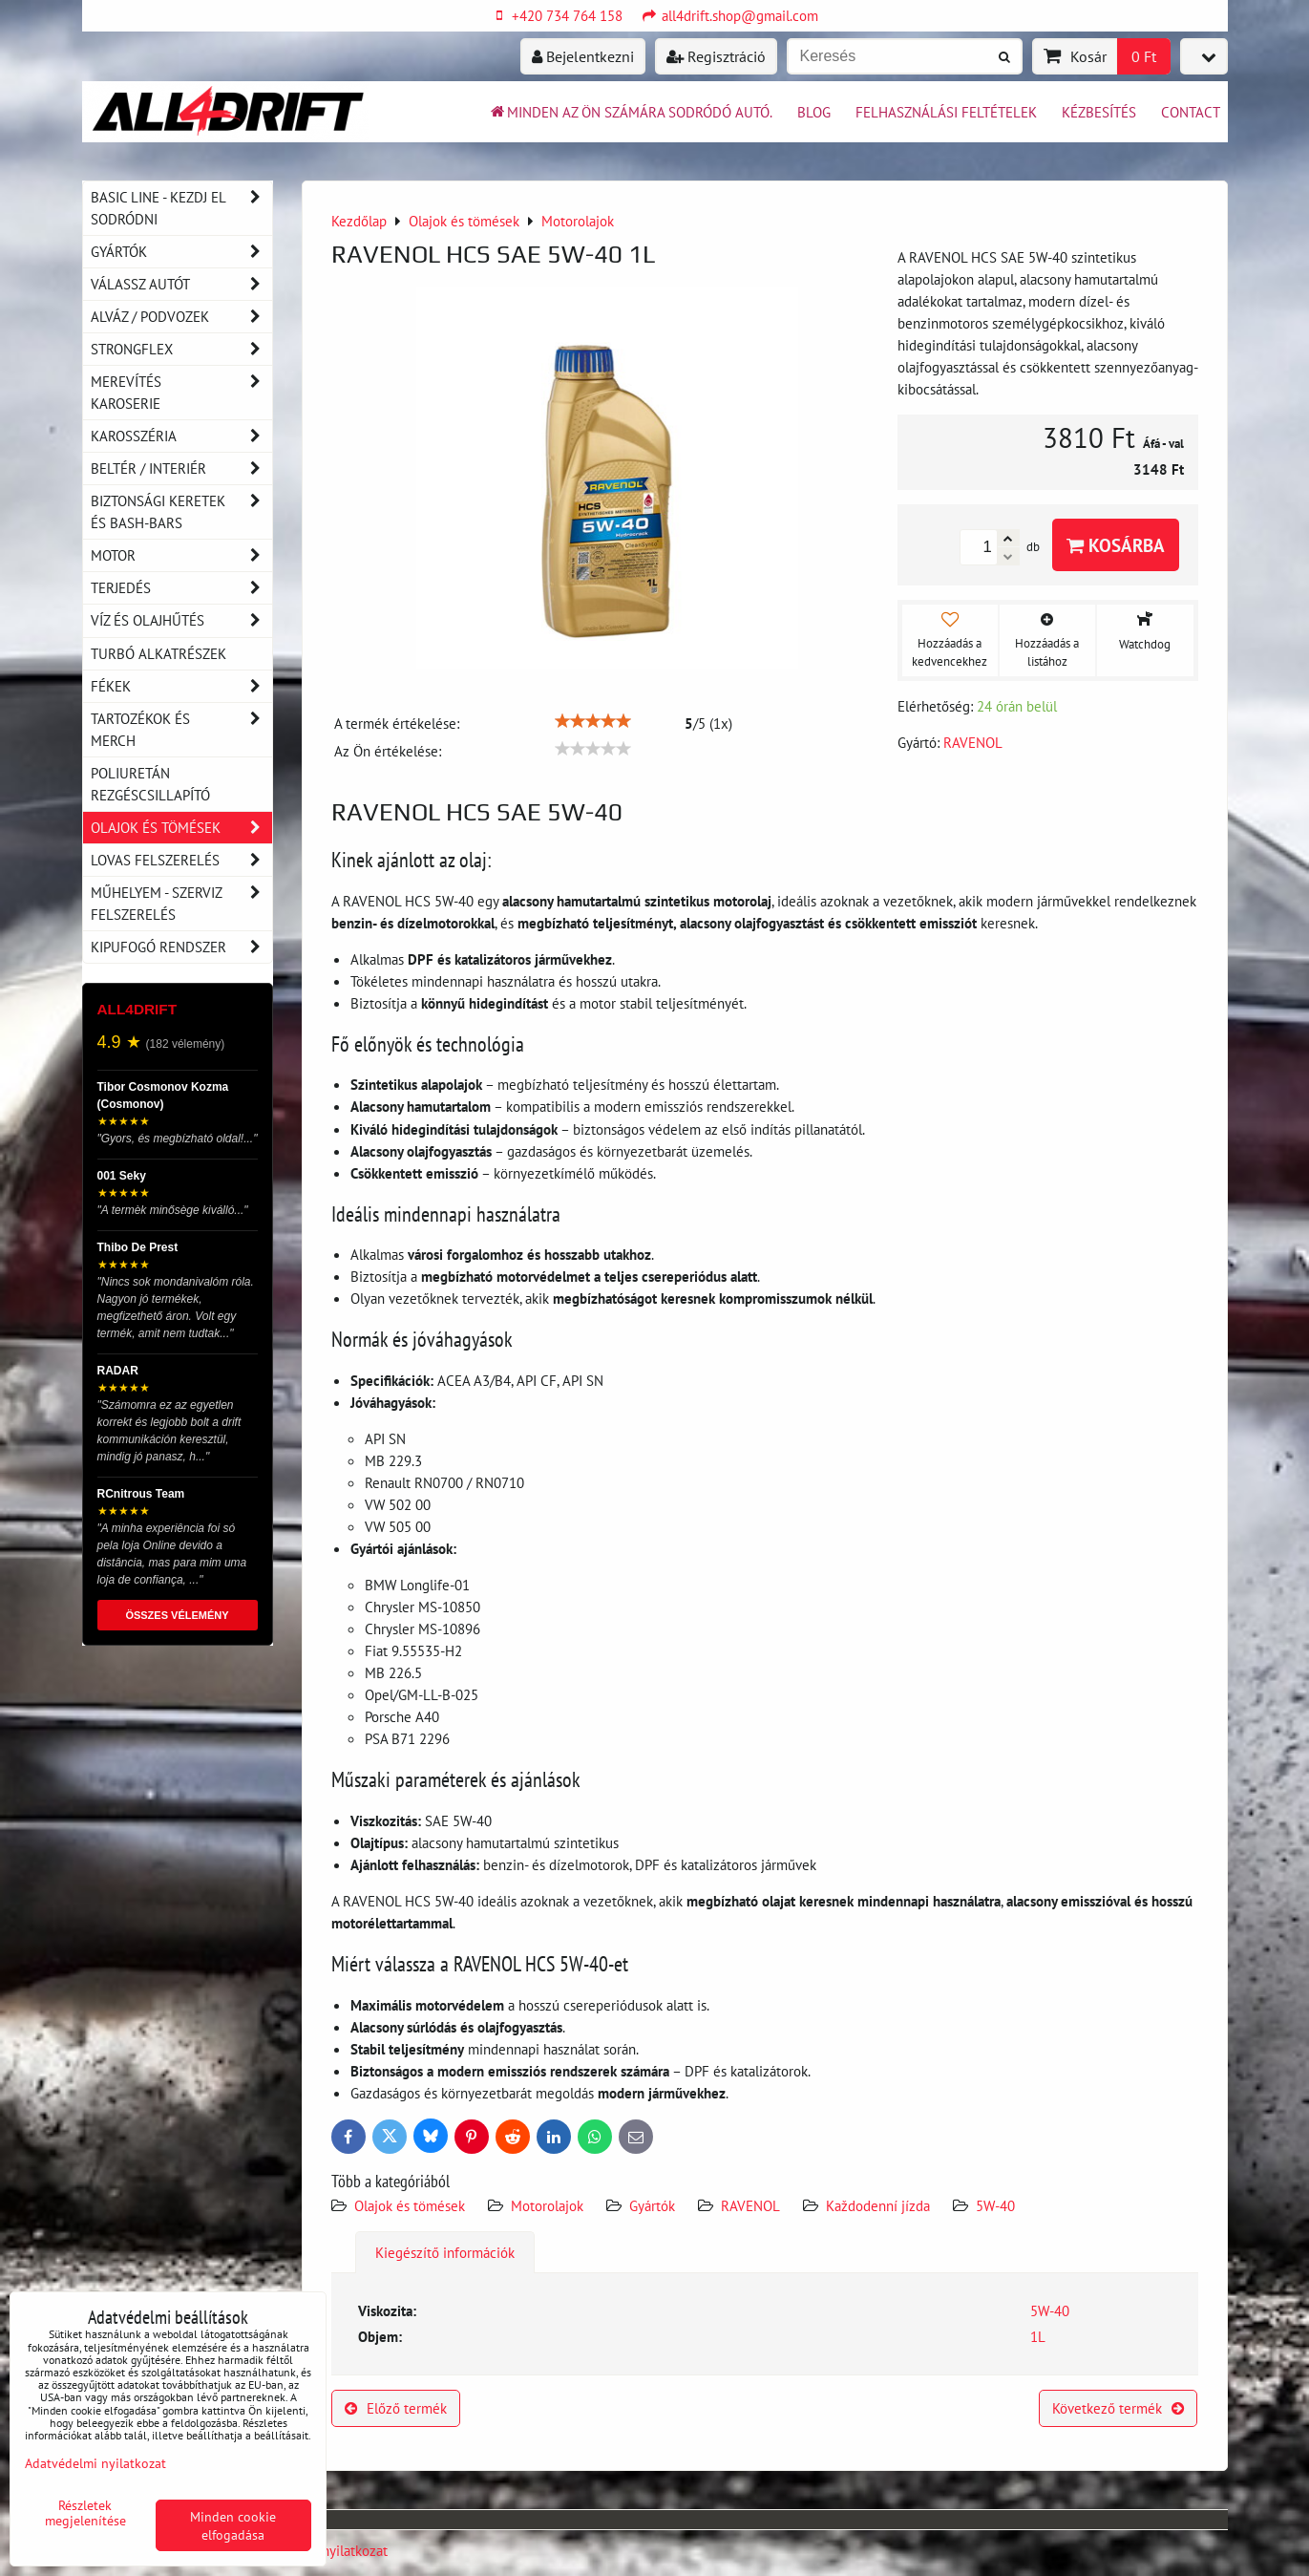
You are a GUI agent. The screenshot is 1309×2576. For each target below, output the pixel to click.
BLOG (814, 111)
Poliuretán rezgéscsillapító (150, 783)
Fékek (181, 686)
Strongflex (181, 349)
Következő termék (1118, 2407)
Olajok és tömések (411, 2205)
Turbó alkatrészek (158, 653)
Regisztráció (716, 56)
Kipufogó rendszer (181, 947)
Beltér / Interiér (181, 468)
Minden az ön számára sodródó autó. (630, 111)
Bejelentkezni (583, 56)
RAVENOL (750, 2205)
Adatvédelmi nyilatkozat (95, 2463)
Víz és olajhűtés (181, 620)
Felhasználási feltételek (946, 111)
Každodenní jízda (878, 2205)
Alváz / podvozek (181, 316)
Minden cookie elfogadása (233, 2525)
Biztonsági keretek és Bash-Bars (181, 512)
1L (1037, 2336)
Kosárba (1115, 545)
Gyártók (652, 2205)
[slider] (593, 721)
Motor (181, 555)
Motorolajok (547, 2205)
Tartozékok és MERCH (181, 729)
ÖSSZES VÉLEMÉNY (176, 1615)
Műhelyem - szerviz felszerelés (181, 903)
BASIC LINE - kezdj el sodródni (181, 208)
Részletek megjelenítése (85, 2513)
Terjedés (181, 588)
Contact (1190, 111)
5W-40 (995, 2205)
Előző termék (396, 2407)
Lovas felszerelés (181, 860)
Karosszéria (181, 436)
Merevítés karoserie (181, 392)
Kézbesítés (1099, 111)
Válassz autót (181, 284)
